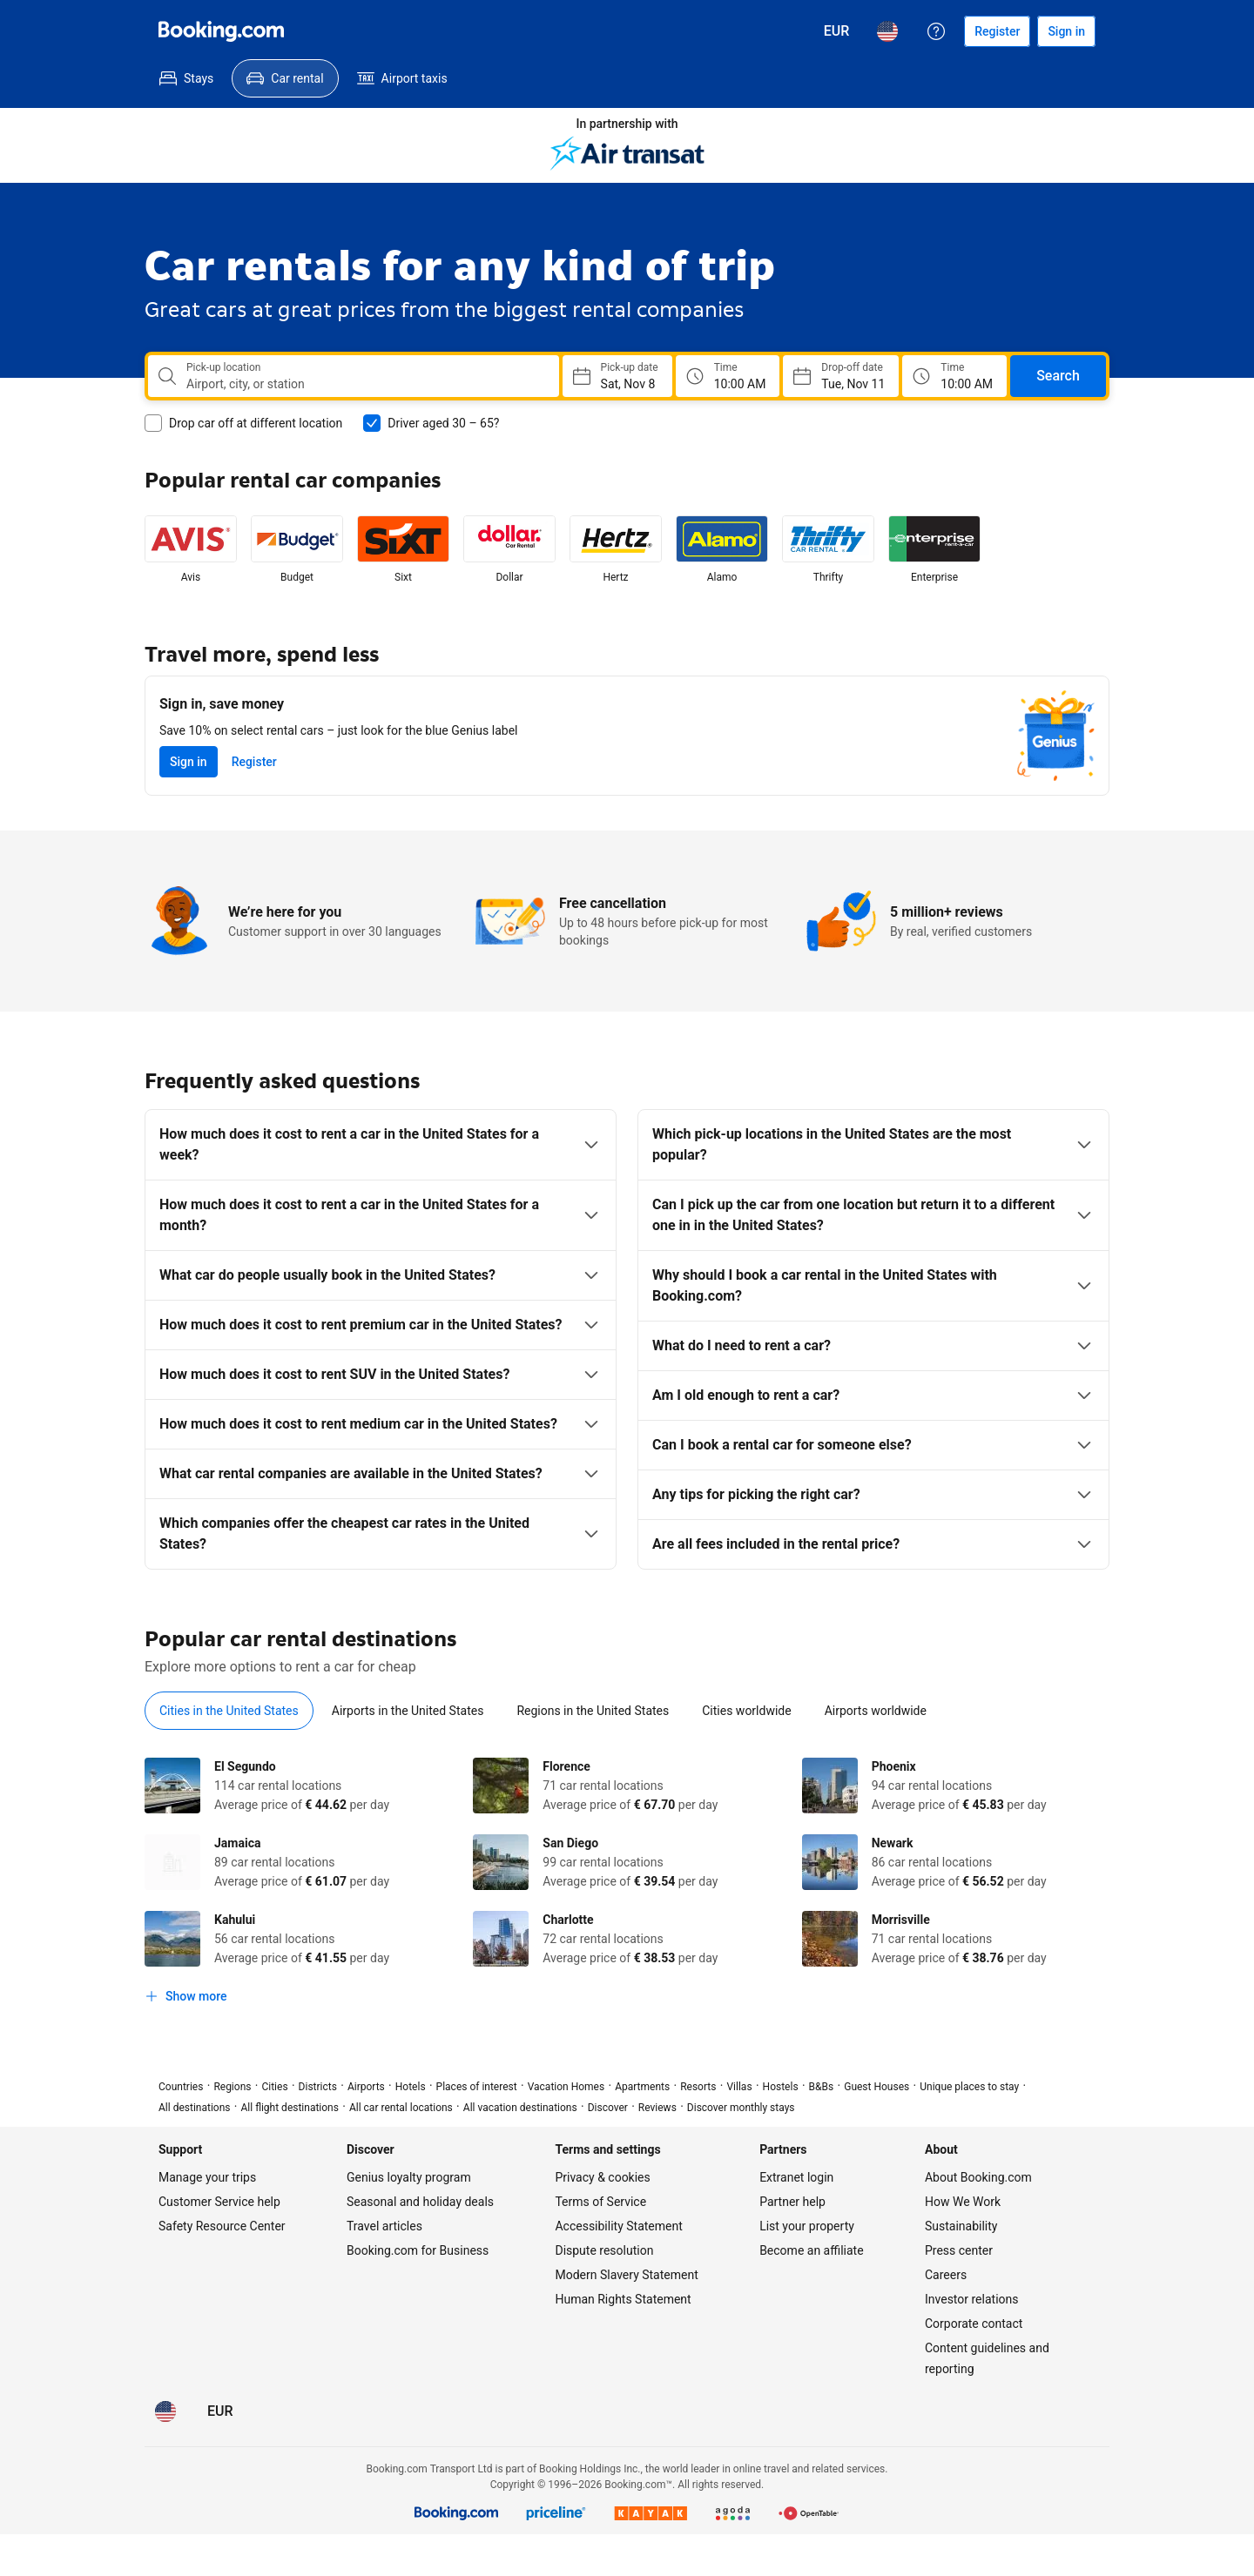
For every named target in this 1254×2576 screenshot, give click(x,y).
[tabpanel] (627, 1885)
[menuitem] (186, 78)
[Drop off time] (954, 376)
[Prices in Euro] (836, 31)
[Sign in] (1066, 31)
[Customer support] (936, 31)
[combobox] (365, 384)
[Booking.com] (221, 31)
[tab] (229, 1711)
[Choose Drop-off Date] (841, 376)
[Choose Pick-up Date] (617, 376)
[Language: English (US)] (887, 31)
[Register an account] (997, 31)
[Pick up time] (728, 376)
